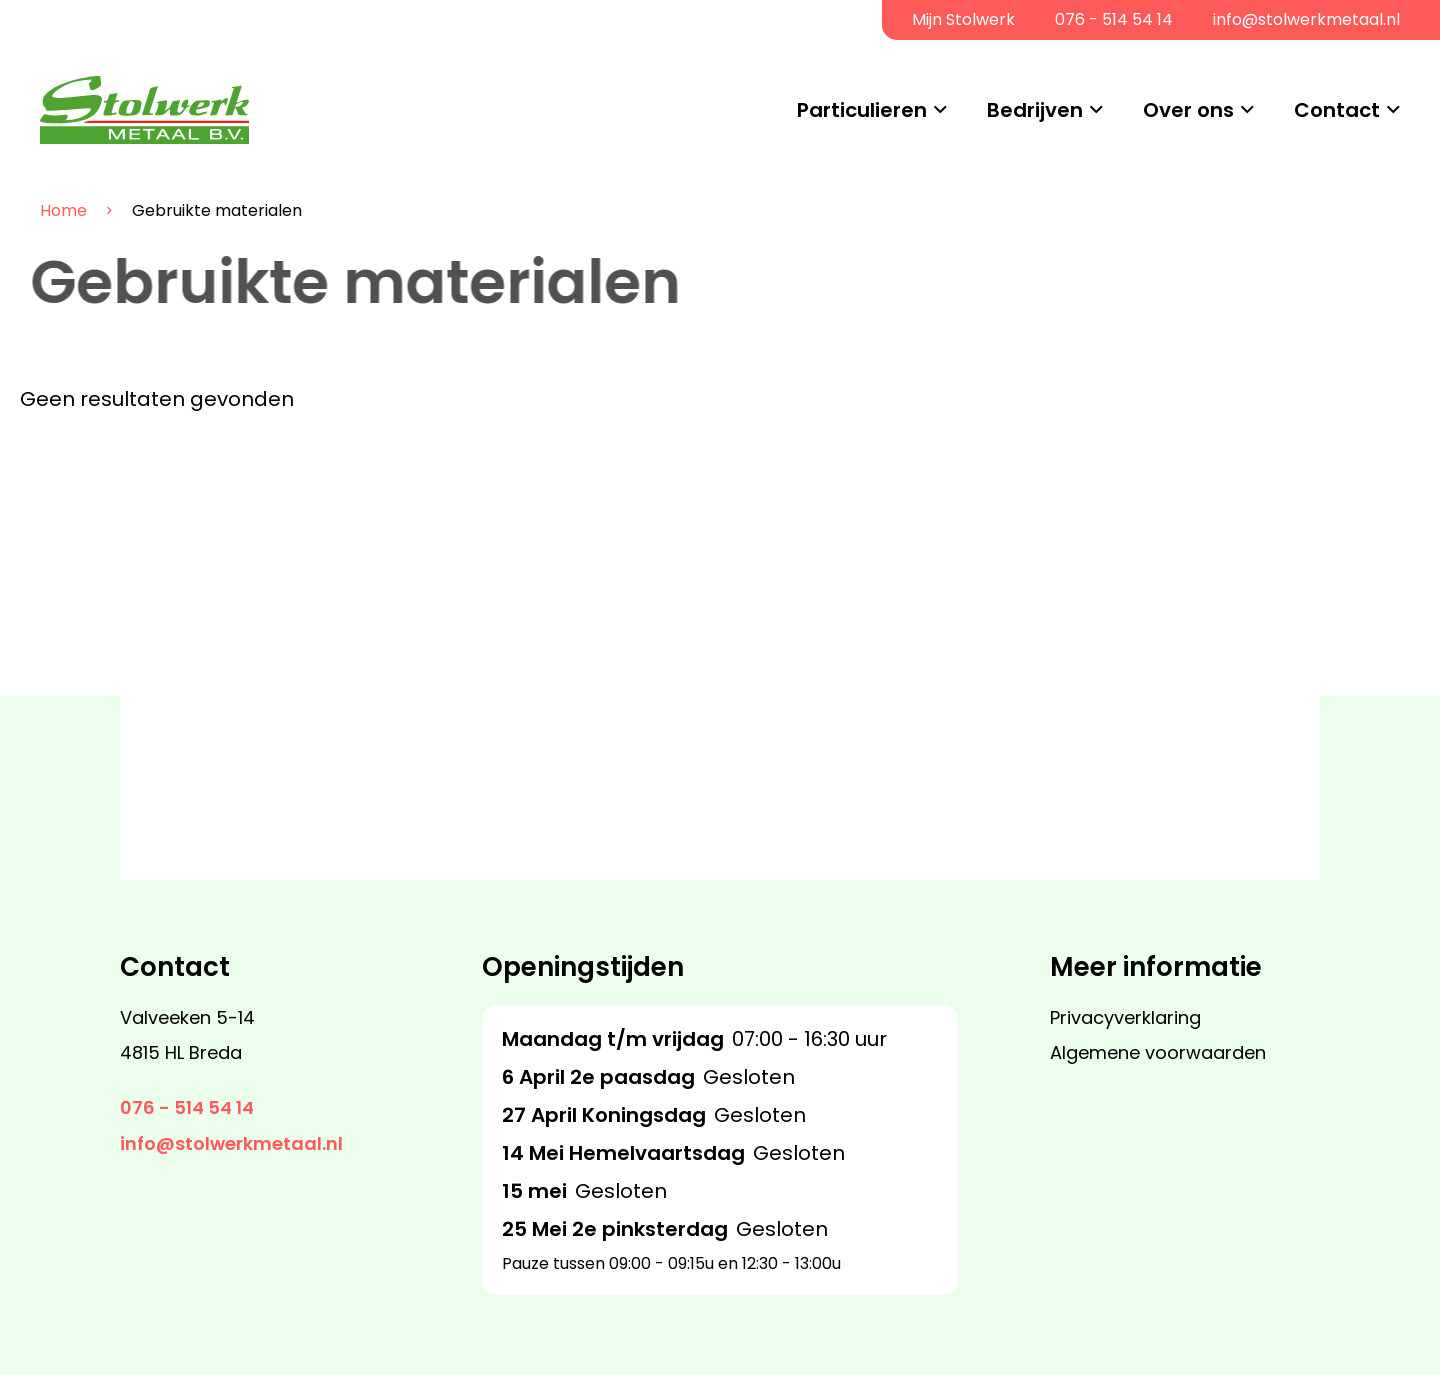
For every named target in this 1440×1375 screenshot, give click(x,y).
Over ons (1188, 110)
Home (48, 211)
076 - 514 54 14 (1114, 19)
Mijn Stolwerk (963, 19)
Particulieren (862, 110)
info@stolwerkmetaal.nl (1306, 19)
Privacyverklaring (1125, 1017)
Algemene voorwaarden (1158, 1052)
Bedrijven (1035, 110)
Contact (1337, 110)
